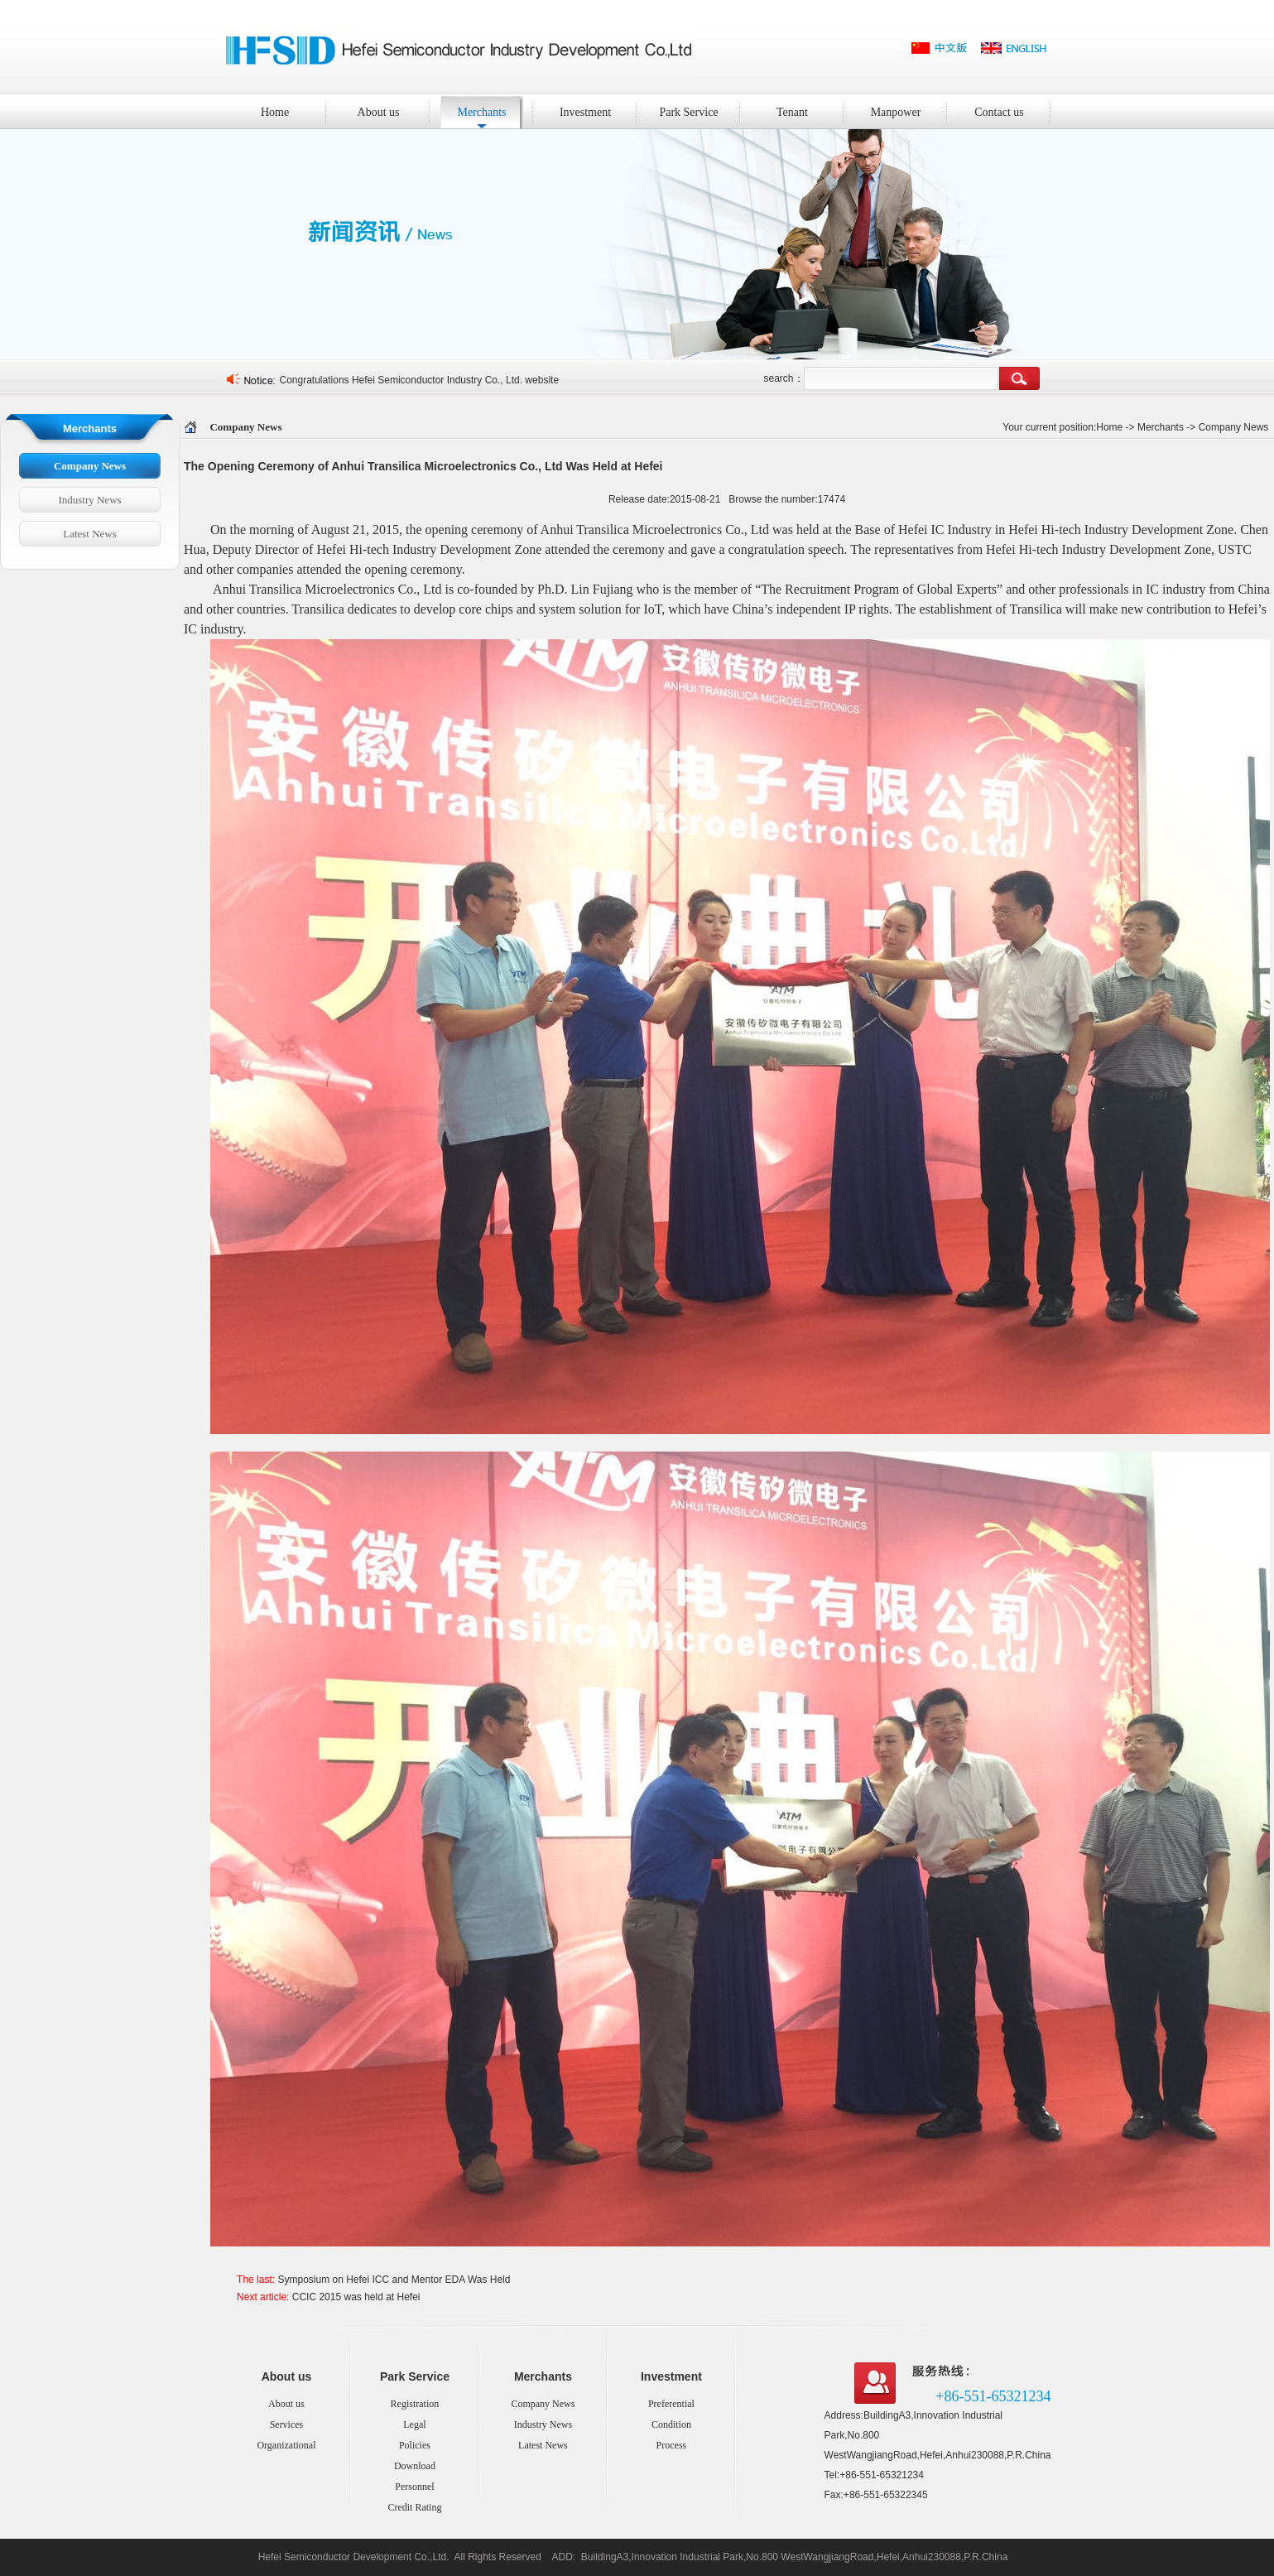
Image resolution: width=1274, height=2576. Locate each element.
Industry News (89, 500)
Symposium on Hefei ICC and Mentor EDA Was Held (393, 2279)
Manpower (906, 111)
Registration (415, 2404)
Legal (414, 2424)
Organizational (286, 2445)
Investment (596, 111)
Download (414, 2466)
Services (287, 2424)
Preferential (671, 2404)
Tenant (792, 112)
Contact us (1009, 111)
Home (275, 112)
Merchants (492, 111)
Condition (671, 2424)
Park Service (696, 111)
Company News (90, 466)
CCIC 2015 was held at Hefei (356, 2297)
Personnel (414, 2486)
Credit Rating (414, 2507)
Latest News (90, 533)
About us (391, 111)
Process (671, 2445)
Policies (414, 2445)
